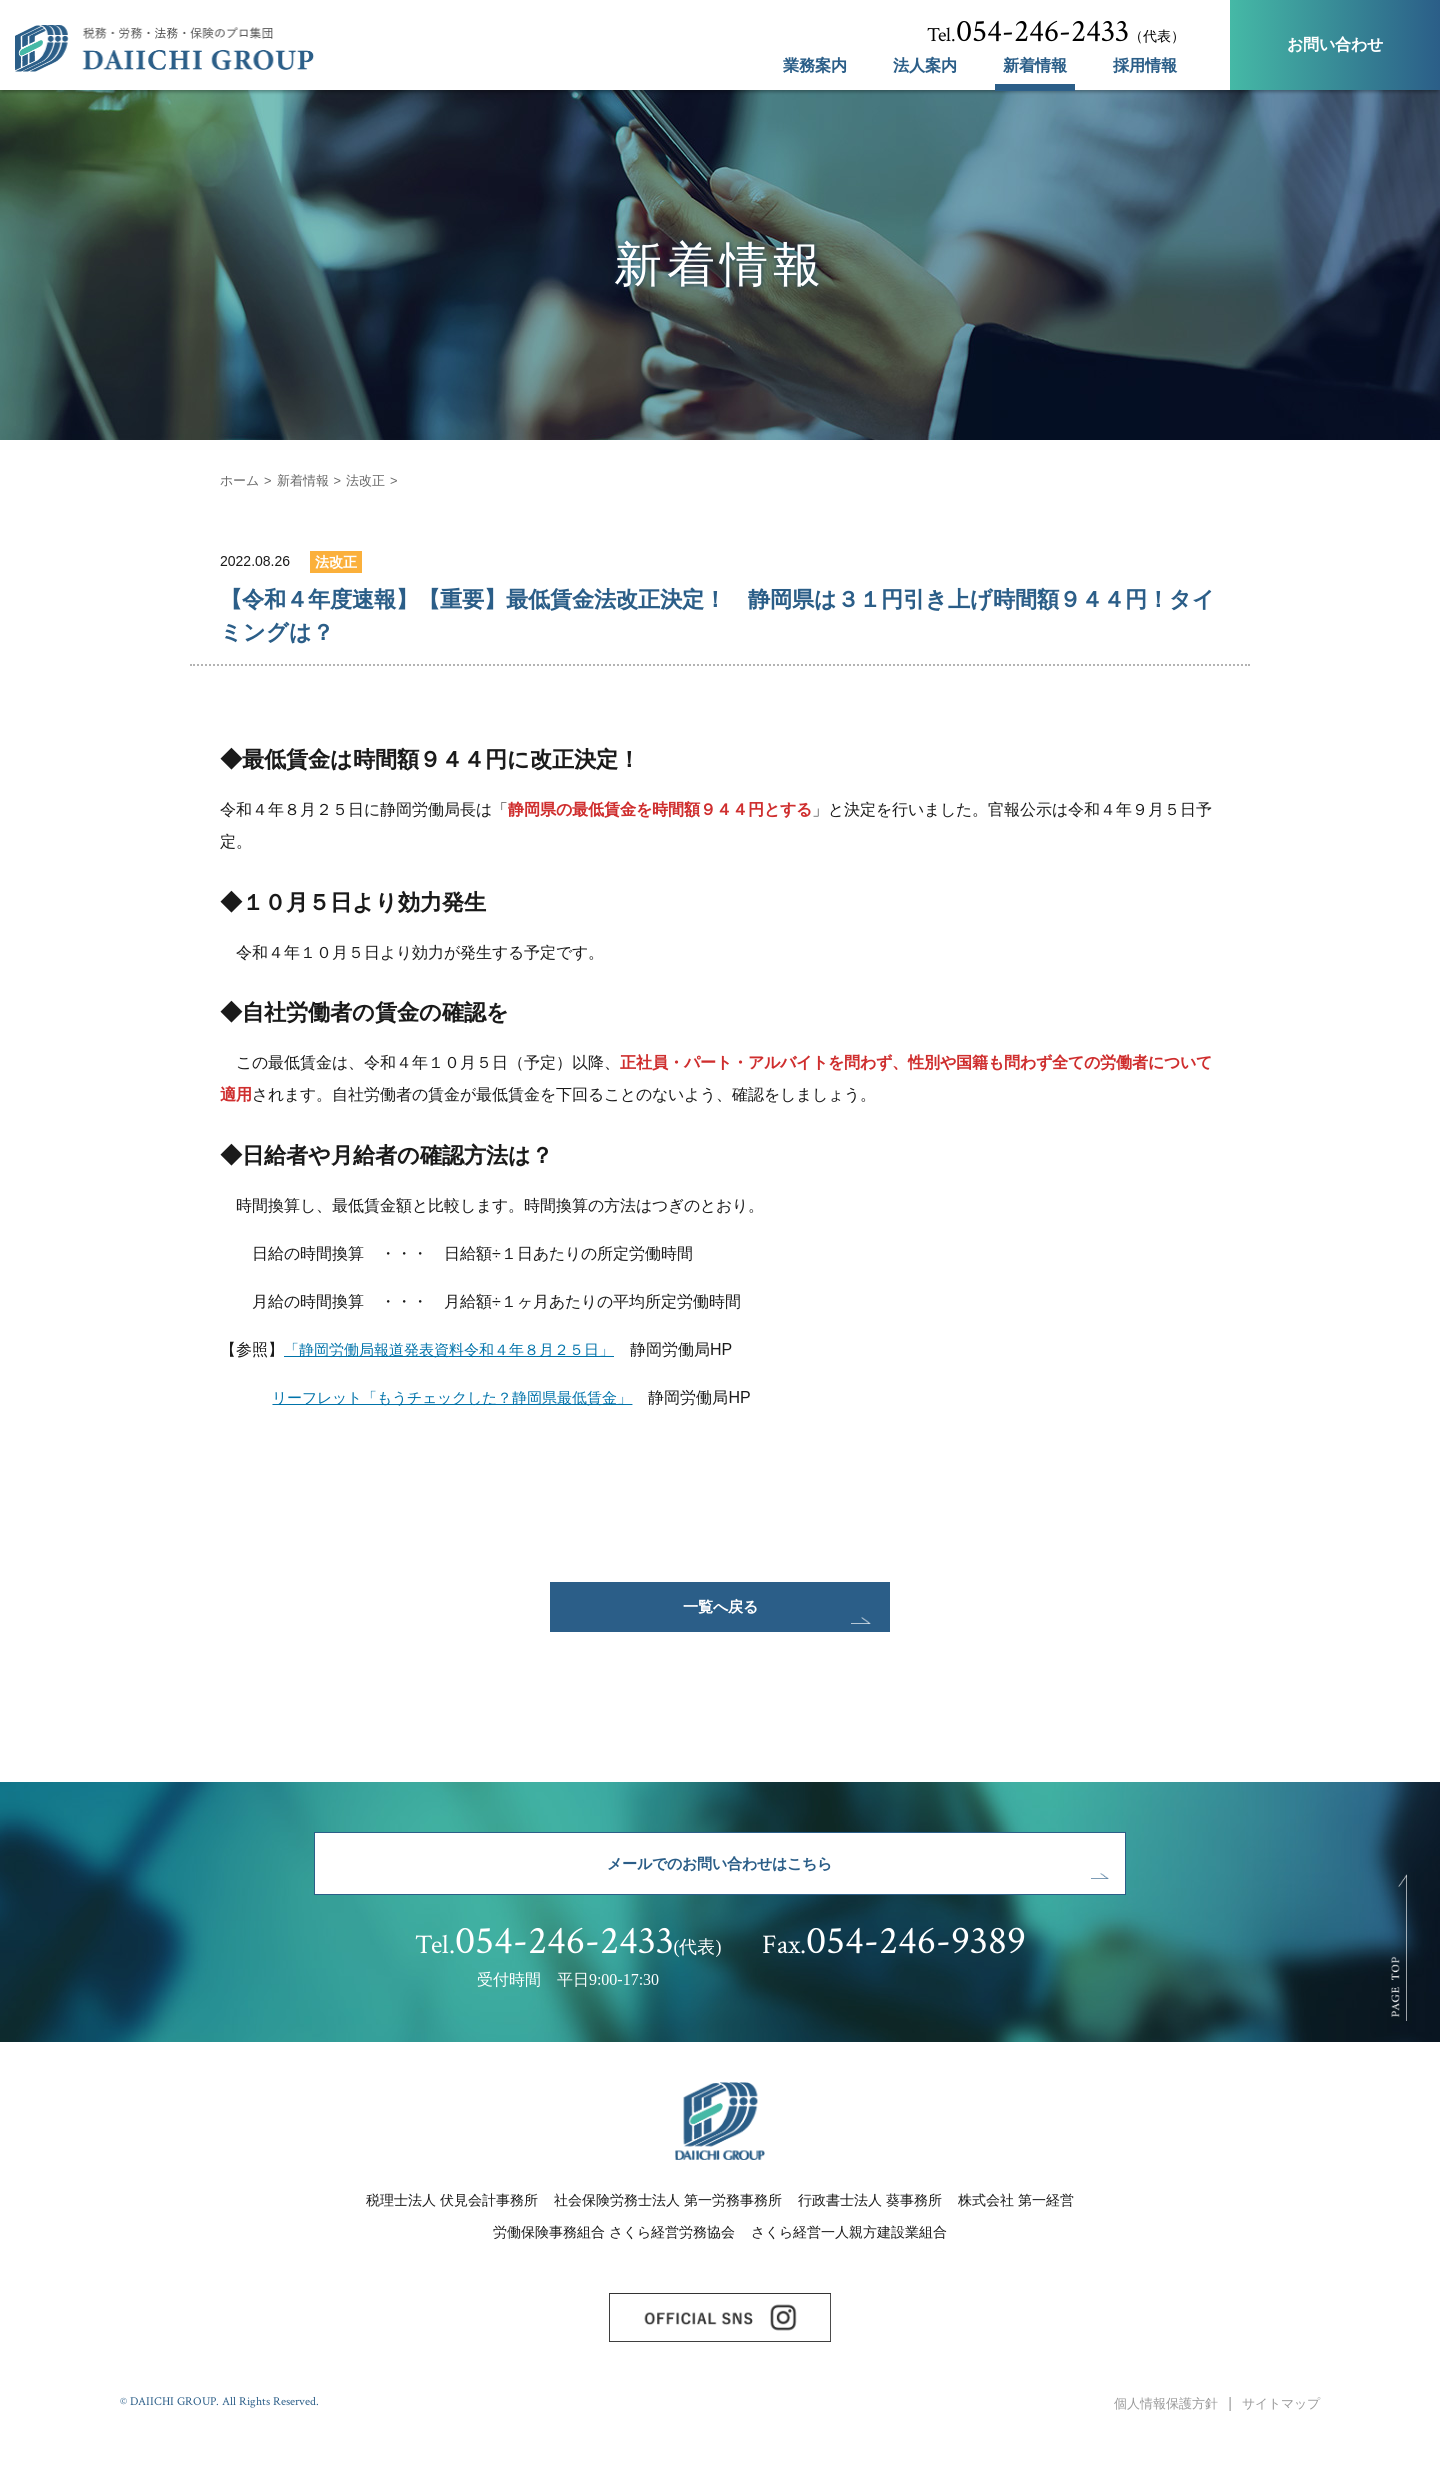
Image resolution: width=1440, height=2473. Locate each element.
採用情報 (1145, 66)
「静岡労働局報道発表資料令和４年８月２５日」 (460, 1349)
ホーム (241, 480)
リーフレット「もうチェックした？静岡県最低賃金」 (464, 1397)
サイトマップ (1278, 2442)
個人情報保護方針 (1156, 2442)
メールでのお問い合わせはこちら (720, 1883)
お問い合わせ (1335, 44)
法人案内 (925, 66)
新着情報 (1035, 66)
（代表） (1056, 32)
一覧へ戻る (720, 1613)
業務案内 (815, 66)
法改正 (375, 480)
